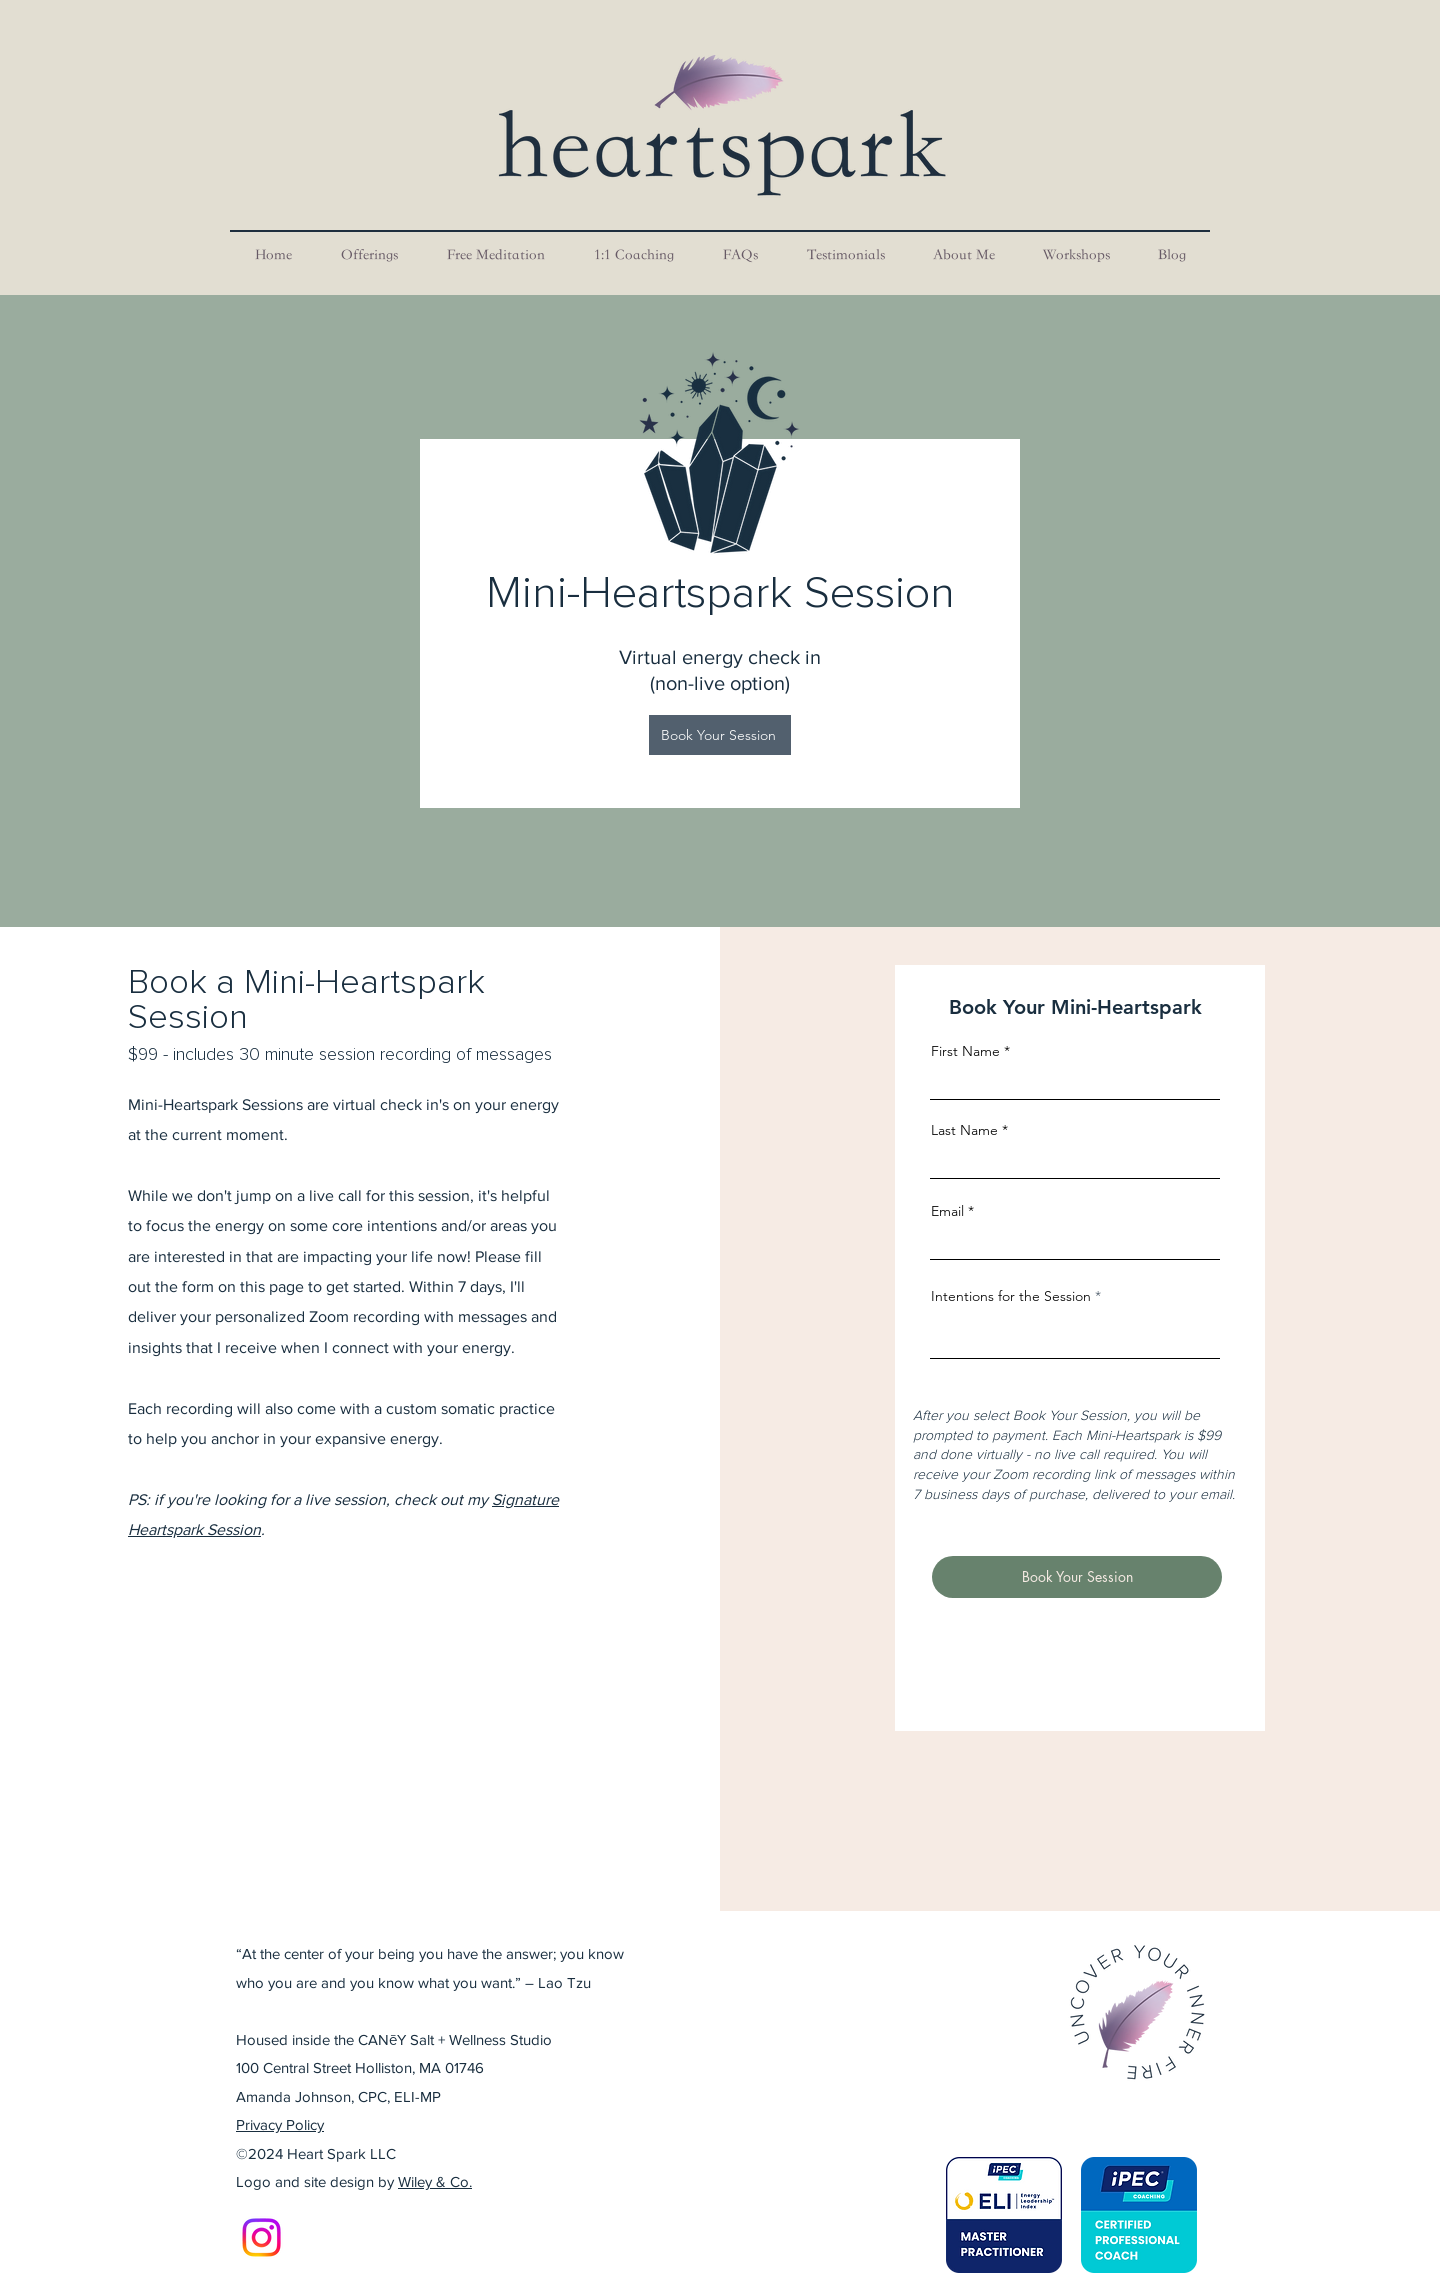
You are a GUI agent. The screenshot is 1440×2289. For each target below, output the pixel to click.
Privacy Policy (280, 2124)
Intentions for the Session (1011, 1296)
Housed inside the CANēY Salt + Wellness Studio (394, 2039)
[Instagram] (261, 2237)
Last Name (964, 1130)
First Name (965, 1051)
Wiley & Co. (435, 2181)
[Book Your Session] (720, 735)
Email (947, 1211)
